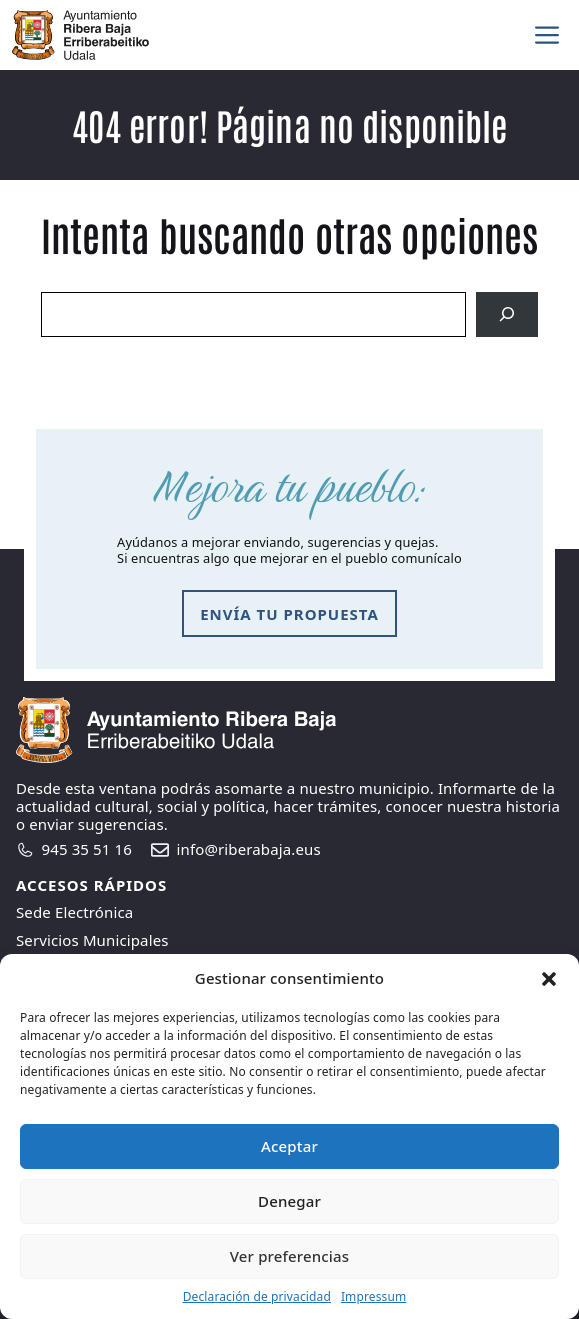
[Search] (507, 314)
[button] (549, 979)
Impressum (373, 1296)
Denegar (289, 1201)
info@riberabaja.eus (249, 849)
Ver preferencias (289, 1256)
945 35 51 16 (87, 849)
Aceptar (289, 1146)
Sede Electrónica (74, 912)
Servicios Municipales (92, 940)
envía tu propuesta (289, 614)
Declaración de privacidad (257, 1296)
